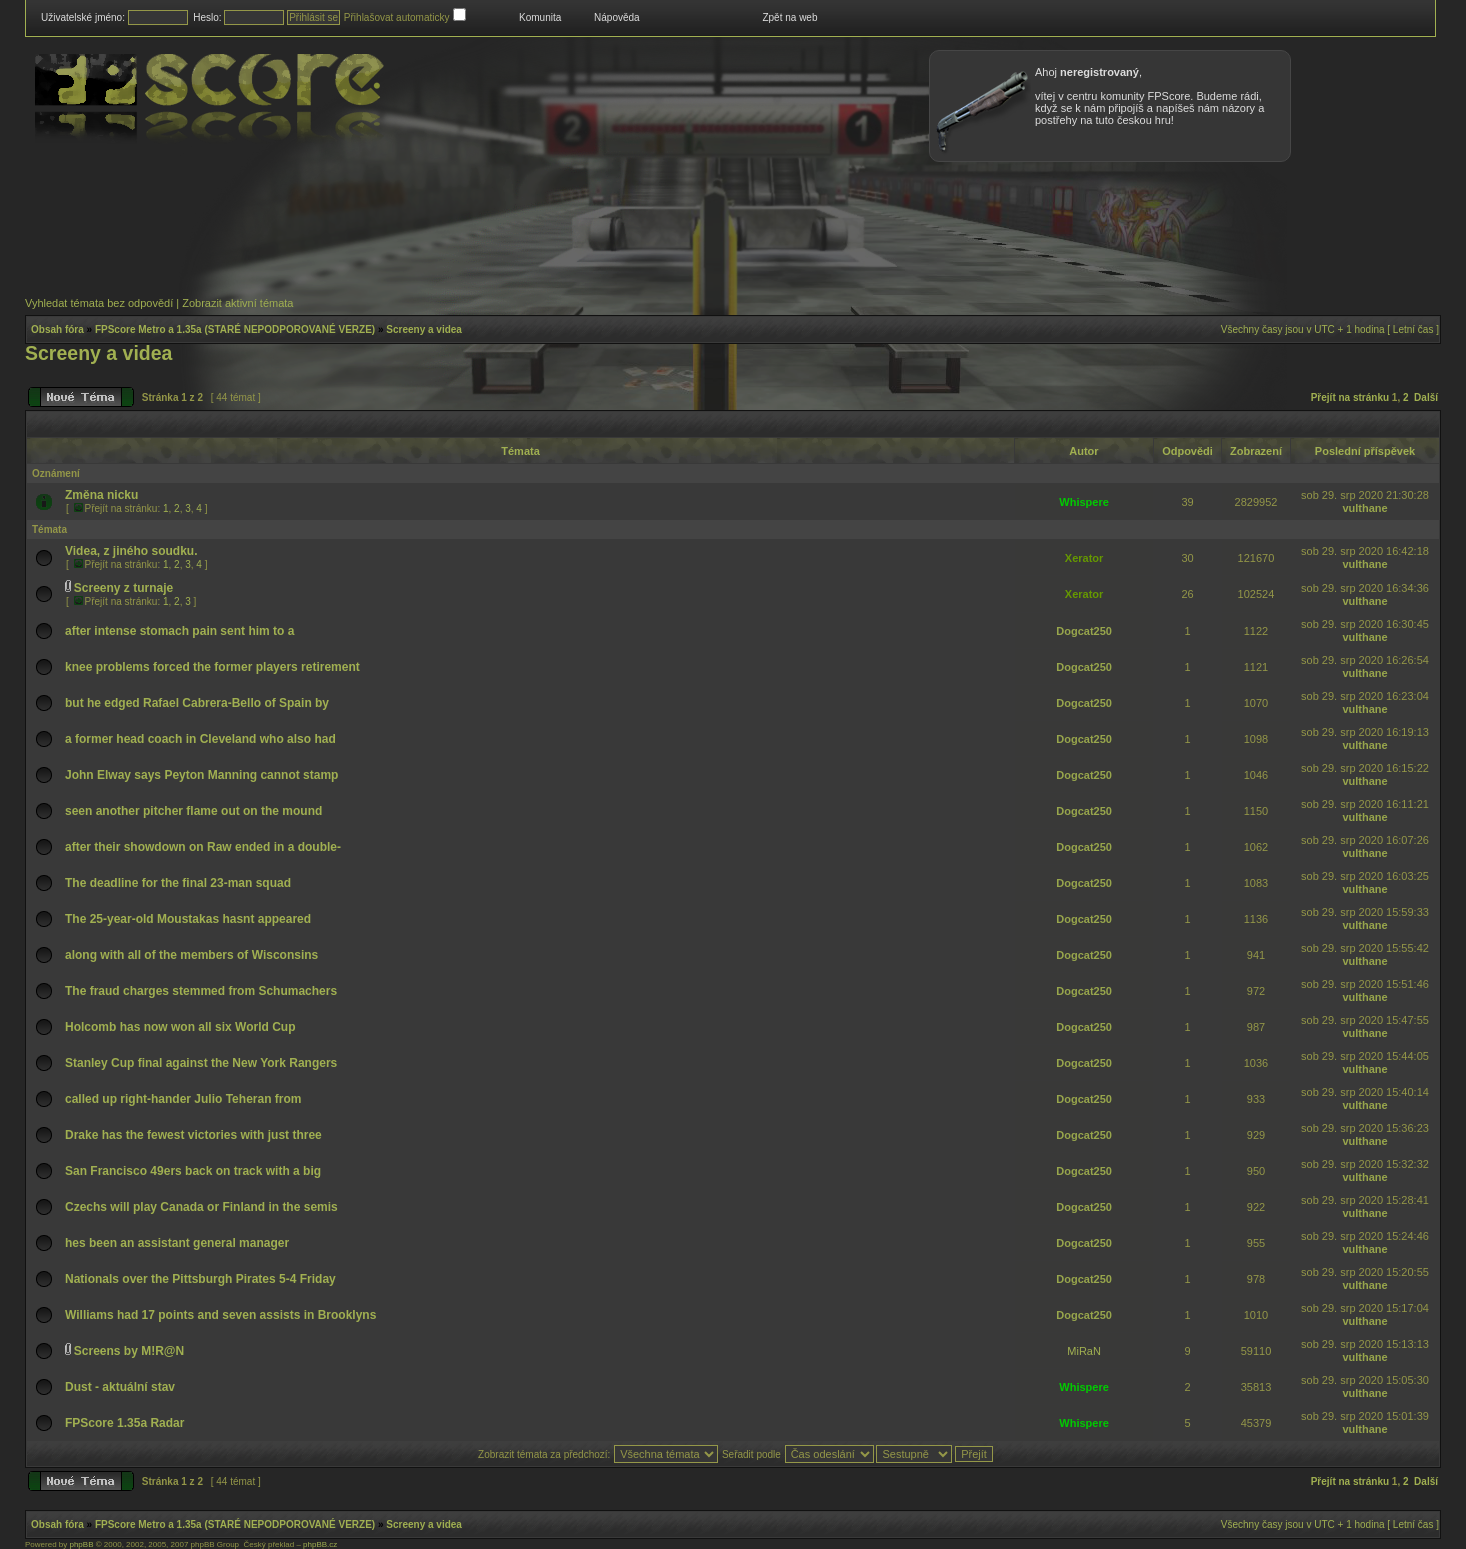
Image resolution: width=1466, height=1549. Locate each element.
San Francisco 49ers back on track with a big (193, 1171)
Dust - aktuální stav (120, 1387)
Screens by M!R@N (129, 1351)
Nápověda (617, 17)
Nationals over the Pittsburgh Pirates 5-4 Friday (200, 1279)
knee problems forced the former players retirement (212, 667)
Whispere (1084, 502)
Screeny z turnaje (123, 588)
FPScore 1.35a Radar (124, 1423)
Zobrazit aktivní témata (237, 303)
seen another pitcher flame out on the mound (193, 811)
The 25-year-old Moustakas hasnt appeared (188, 919)
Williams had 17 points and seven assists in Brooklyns (220, 1315)
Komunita (540, 17)
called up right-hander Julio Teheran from (183, 1099)
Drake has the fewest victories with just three (193, 1135)
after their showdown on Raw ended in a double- (203, 847)
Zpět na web (789, 17)
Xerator (1084, 558)
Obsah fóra (57, 329)
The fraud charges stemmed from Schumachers (201, 991)
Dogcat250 (1084, 631)
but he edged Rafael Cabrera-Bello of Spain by (197, 703)
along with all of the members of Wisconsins (191, 955)
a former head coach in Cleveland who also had (200, 739)
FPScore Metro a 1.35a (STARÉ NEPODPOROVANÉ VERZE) (235, 329)
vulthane (1364, 508)
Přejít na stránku (1350, 397)
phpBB (81, 1544)
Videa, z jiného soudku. (131, 551)
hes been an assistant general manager (177, 1243)
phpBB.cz (320, 1544)
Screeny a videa (424, 329)
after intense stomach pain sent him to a (179, 631)
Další (1426, 397)
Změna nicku (101, 495)
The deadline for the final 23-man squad (178, 883)
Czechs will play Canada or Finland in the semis (201, 1207)
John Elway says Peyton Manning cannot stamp (201, 775)
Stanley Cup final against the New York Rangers (201, 1063)
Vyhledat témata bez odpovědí (99, 303)
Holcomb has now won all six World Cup (180, 1027)
